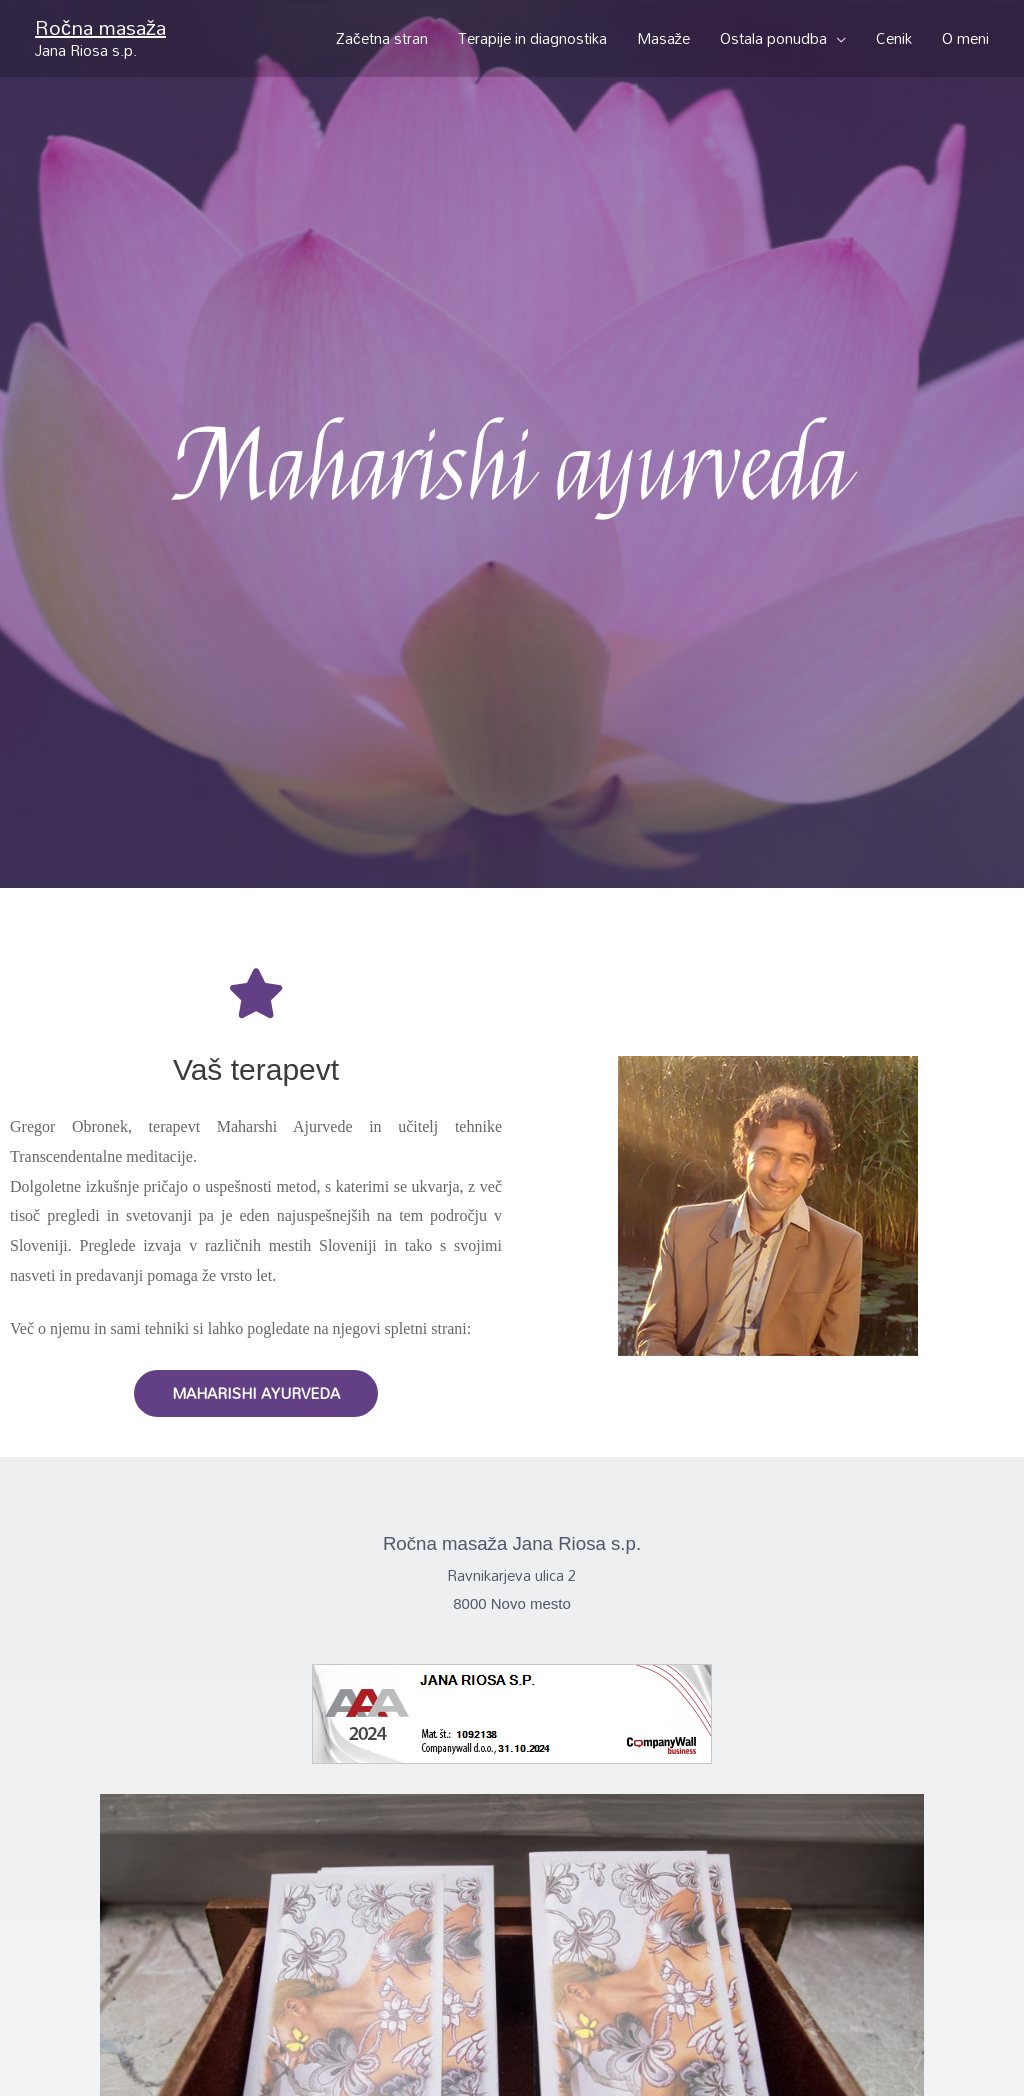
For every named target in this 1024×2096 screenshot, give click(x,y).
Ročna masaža (100, 27)
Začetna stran (382, 38)
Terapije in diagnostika (532, 38)
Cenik (894, 38)
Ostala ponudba (773, 38)
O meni (965, 38)
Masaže (664, 38)
